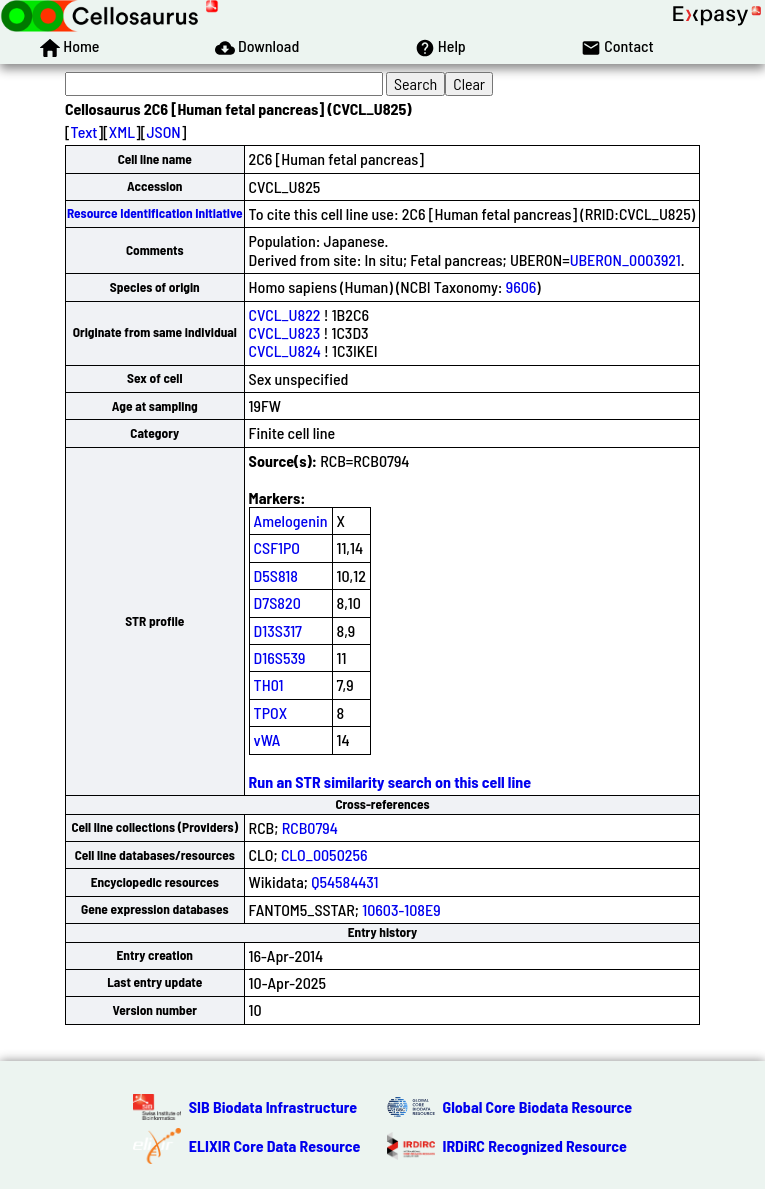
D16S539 (280, 657)
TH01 (269, 684)
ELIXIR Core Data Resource (275, 1145)
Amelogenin (291, 520)
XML (122, 131)
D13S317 (278, 630)
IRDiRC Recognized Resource (535, 1145)
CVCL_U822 (285, 314)
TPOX (271, 712)
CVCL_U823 (285, 332)
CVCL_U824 (285, 350)
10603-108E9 (401, 909)
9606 (521, 286)
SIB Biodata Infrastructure (273, 1106)
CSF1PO (277, 547)
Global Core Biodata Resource (538, 1106)
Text (84, 131)
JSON (163, 131)
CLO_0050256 (324, 854)
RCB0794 (310, 827)
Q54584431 (344, 881)
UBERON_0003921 (625, 259)
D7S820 (277, 602)
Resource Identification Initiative (155, 213)
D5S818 (276, 575)
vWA (267, 739)
